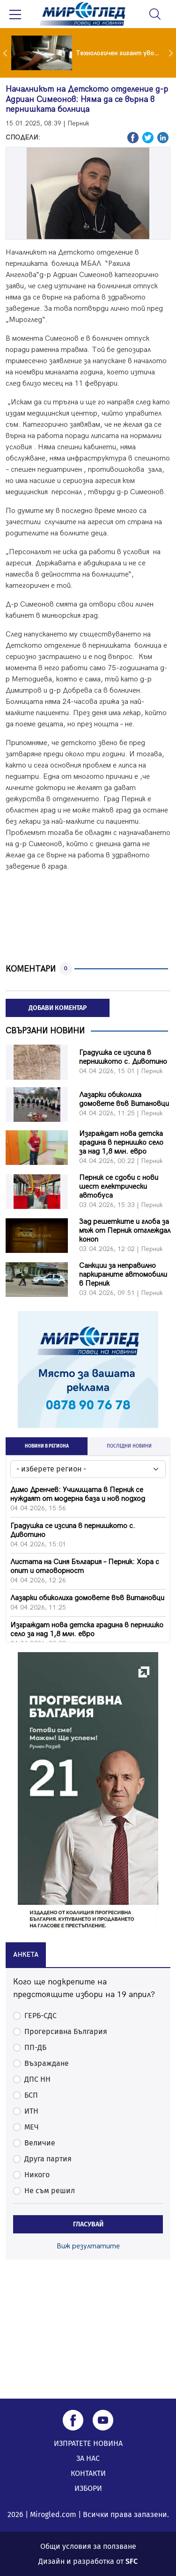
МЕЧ (31, 2126)
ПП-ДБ (35, 2047)
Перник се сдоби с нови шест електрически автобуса (118, 1186)
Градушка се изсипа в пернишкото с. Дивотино (123, 1057)
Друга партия (48, 2158)
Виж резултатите (88, 2246)
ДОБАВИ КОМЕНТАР (58, 1008)
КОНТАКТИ (88, 2473)
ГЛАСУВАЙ (88, 2224)
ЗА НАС (88, 2458)
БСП (31, 2095)
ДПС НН (37, 2079)
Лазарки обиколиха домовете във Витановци (124, 1099)
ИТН (31, 2111)
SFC (131, 2561)
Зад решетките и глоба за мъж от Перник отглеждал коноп (124, 1230)
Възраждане (46, 2063)
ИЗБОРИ (88, 2488)
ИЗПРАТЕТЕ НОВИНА (88, 2443)
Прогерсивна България (65, 2031)
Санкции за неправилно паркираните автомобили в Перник (123, 1274)
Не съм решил (49, 2190)
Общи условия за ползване (88, 2546)
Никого (37, 2174)
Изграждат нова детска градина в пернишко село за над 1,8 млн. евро (121, 1142)
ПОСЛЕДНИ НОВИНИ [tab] (129, 1446)
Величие (39, 2142)
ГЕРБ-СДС (40, 2015)
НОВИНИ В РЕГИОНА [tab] (47, 1446)
